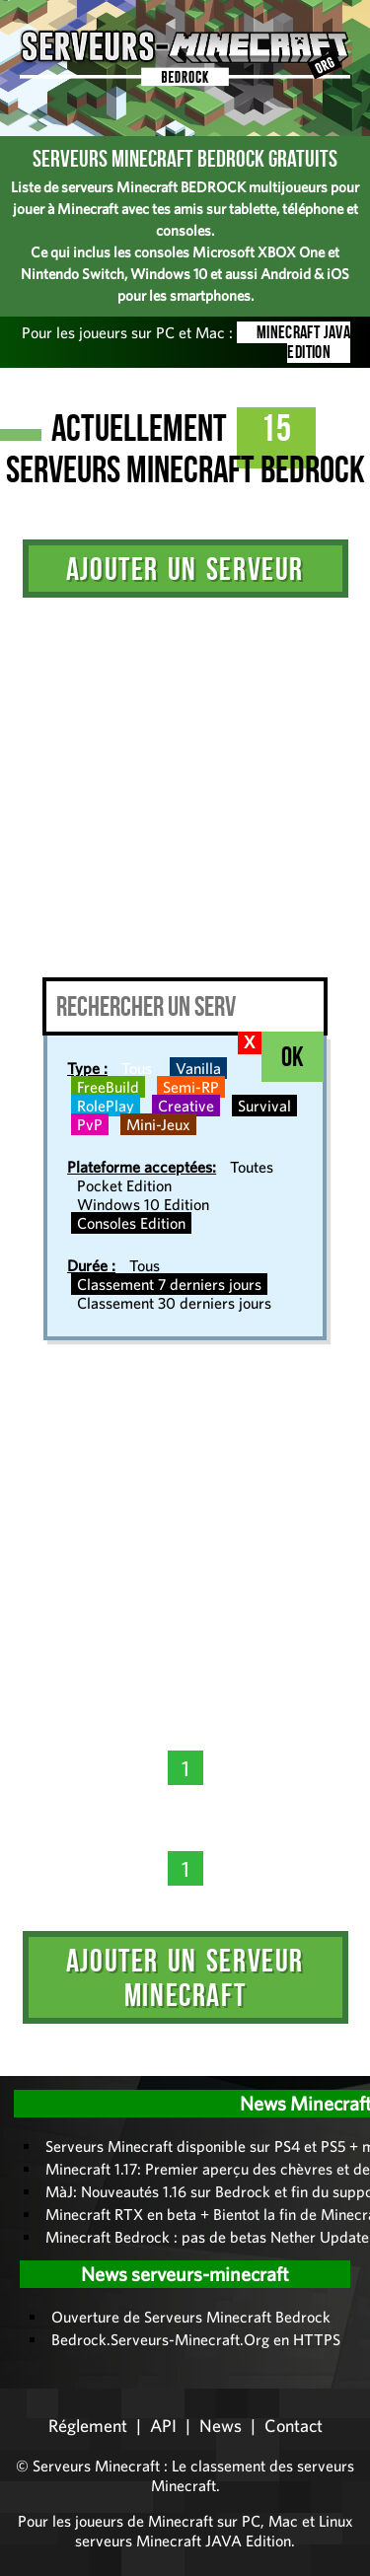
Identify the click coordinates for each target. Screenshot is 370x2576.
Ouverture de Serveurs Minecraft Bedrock (191, 2317)
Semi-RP (191, 1087)
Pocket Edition (124, 1185)
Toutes (251, 1167)
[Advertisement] (185, 782)
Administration (29, 2069)
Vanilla (198, 1068)
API (163, 2425)
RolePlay (105, 1105)
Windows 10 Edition (143, 1204)
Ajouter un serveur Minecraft (185, 1977)
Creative (186, 1105)
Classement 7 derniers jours (169, 1284)
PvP (90, 1124)
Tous (136, 1068)
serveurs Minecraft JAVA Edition (183, 2540)
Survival (264, 1105)
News (220, 2425)
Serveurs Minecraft (96, 2465)
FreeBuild (108, 1087)
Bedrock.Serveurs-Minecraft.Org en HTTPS (195, 2339)
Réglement (87, 2425)
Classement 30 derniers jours (174, 1303)
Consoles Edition (131, 1223)
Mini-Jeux (158, 1124)
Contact (293, 2425)
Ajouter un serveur (185, 568)
